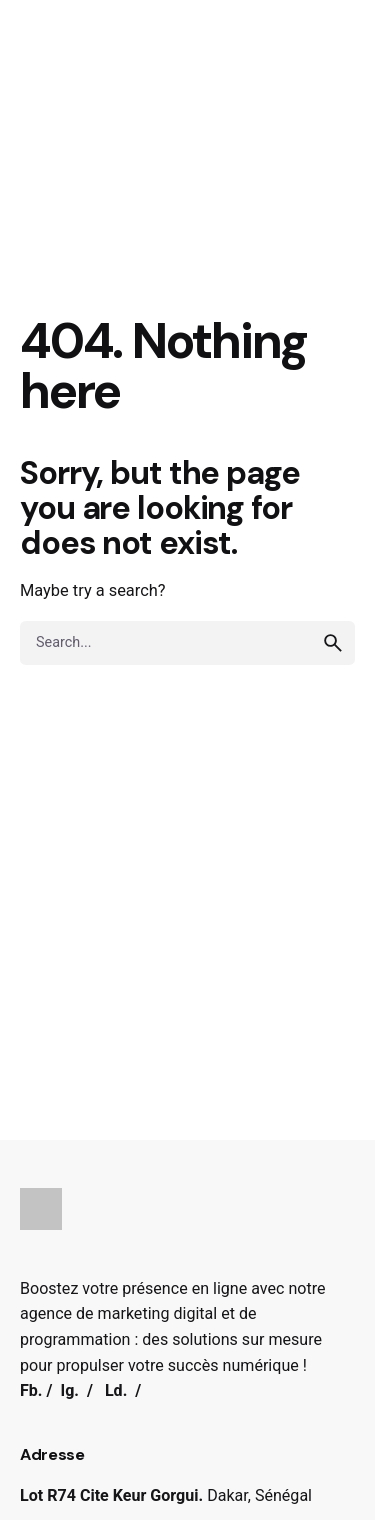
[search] (333, 643)
